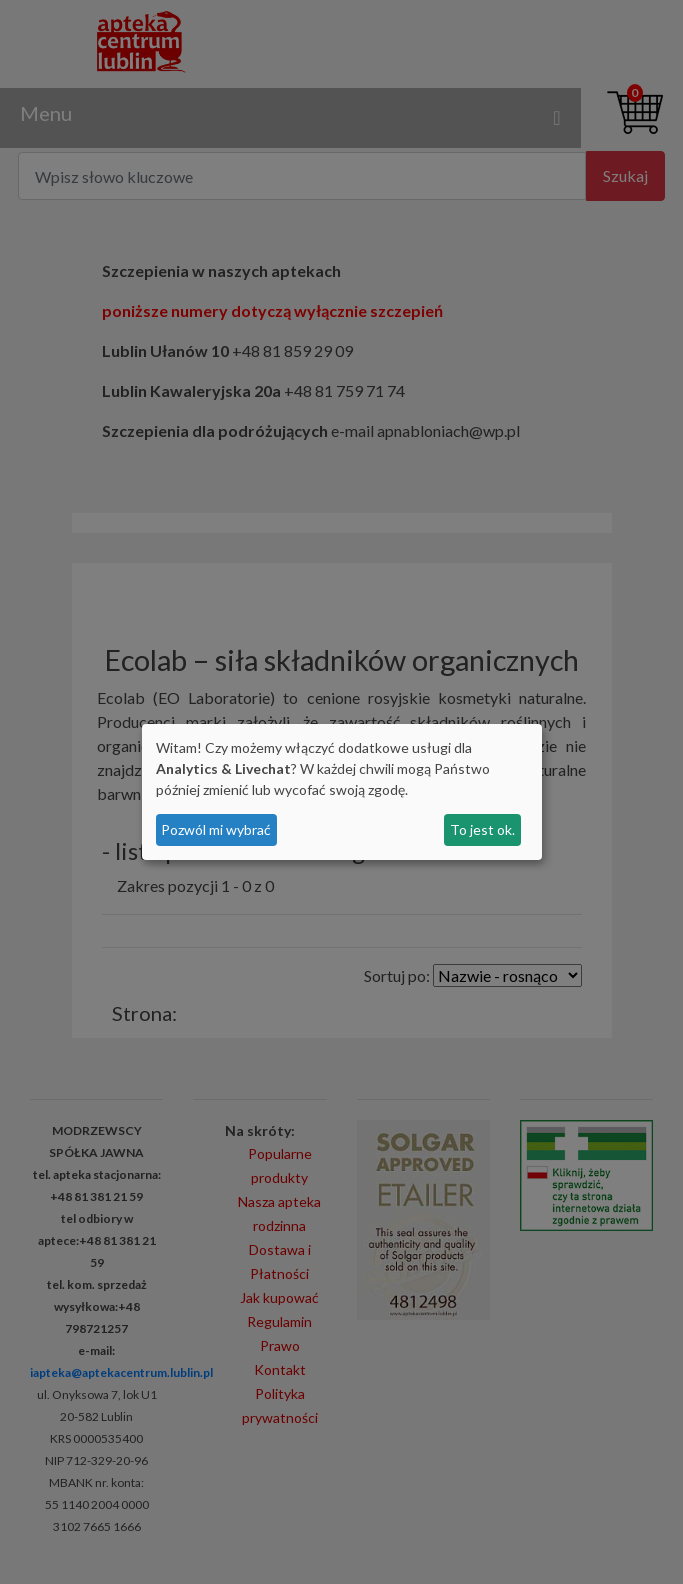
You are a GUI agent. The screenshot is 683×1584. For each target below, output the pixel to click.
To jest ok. (482, 829)
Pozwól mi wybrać (216, 829)
